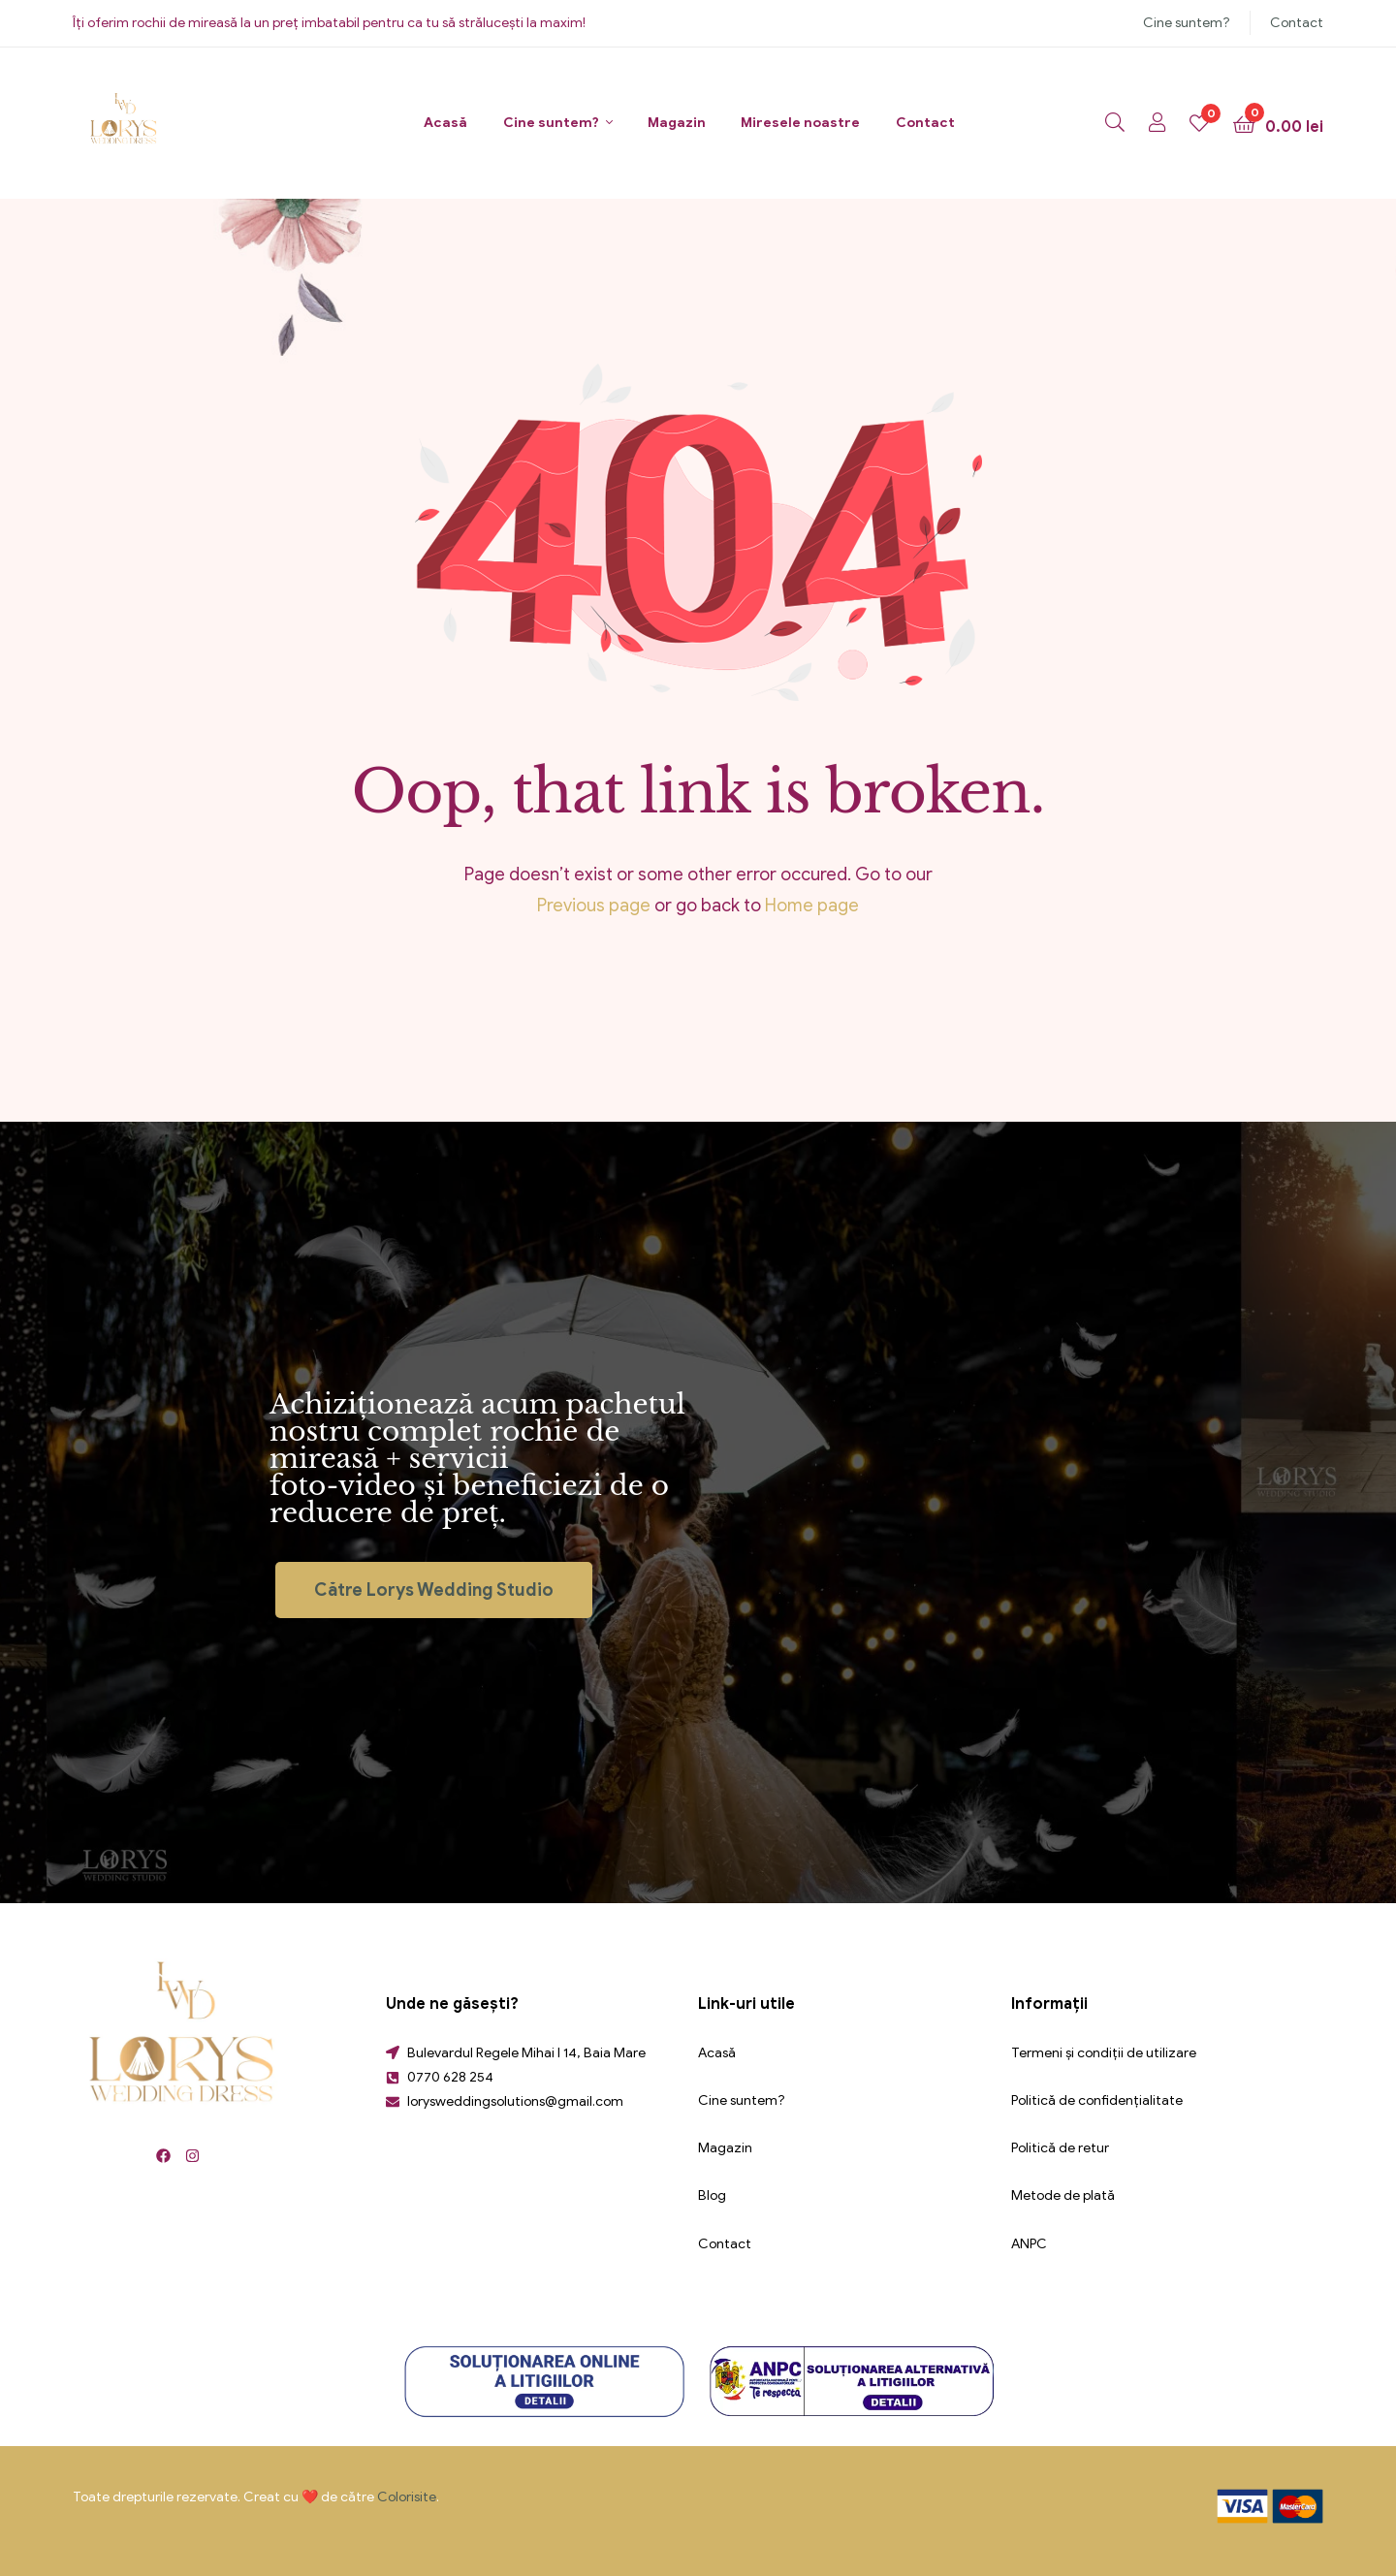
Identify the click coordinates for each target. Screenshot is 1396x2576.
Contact (1296, 23)
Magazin (677, 122)
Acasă (445, 122)
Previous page (593, 905)
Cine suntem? (1186, 23)
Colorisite (406, 2497)
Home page (812, 905)
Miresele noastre (800, 122)
